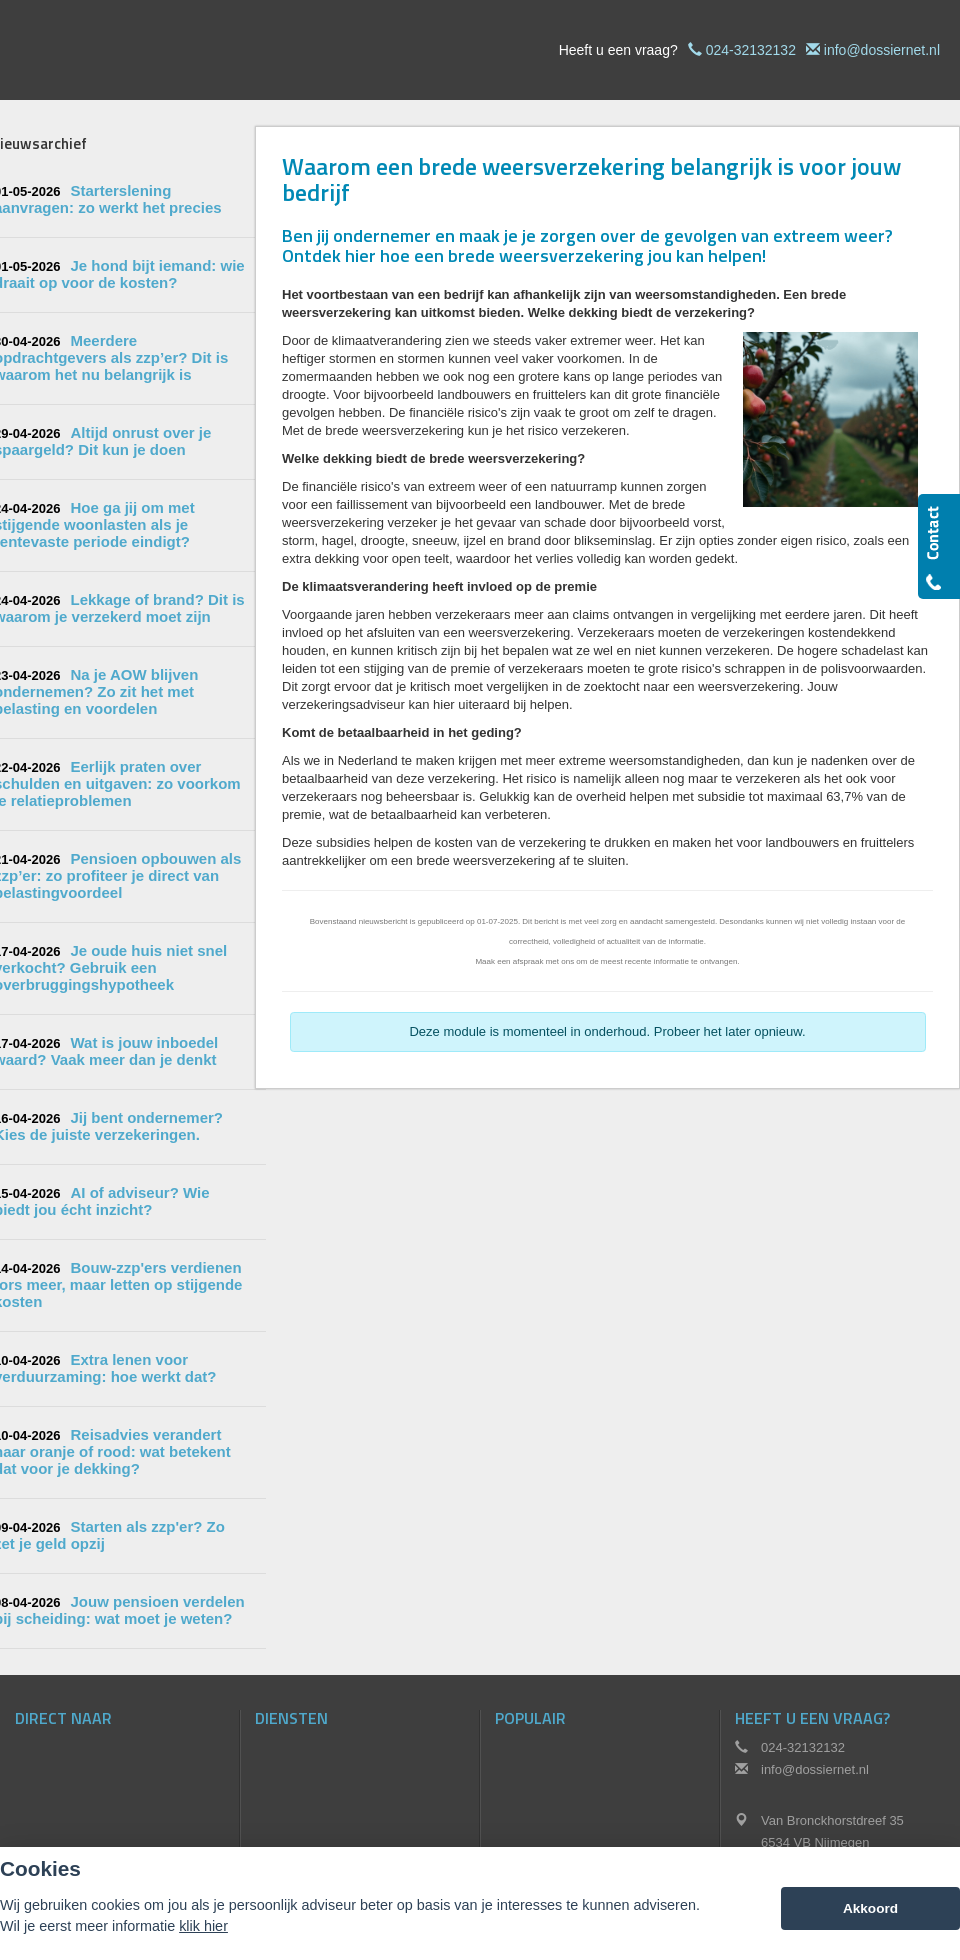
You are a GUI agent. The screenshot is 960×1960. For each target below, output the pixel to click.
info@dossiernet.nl (882, 50)
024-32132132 (751, 50)
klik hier (203, 1926)
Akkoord (870, 1908)
